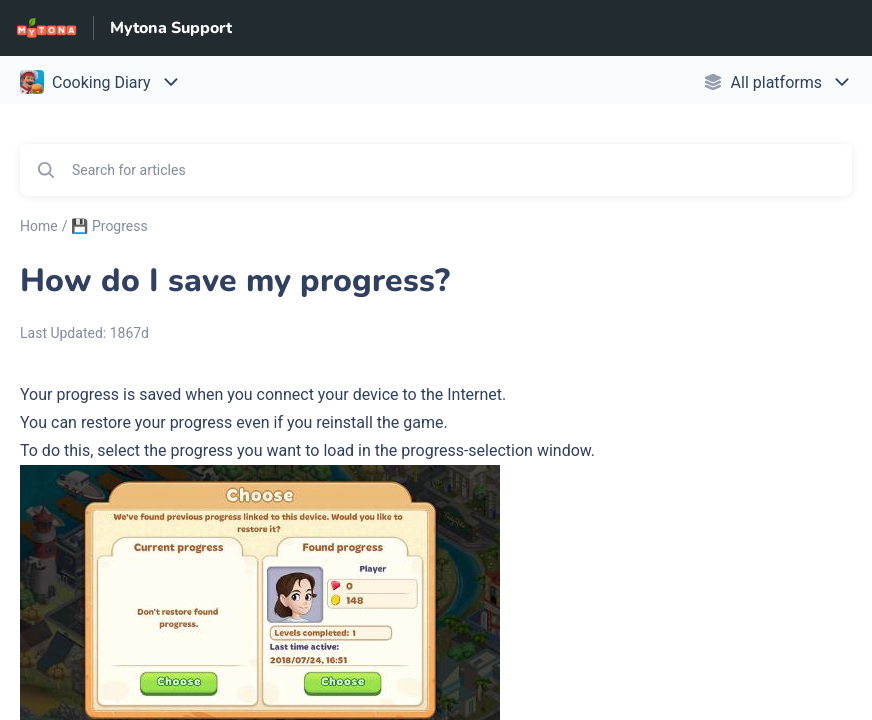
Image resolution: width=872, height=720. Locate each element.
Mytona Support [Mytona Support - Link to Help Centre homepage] (171, 28)
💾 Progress (109, 226)
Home (39, 226)
